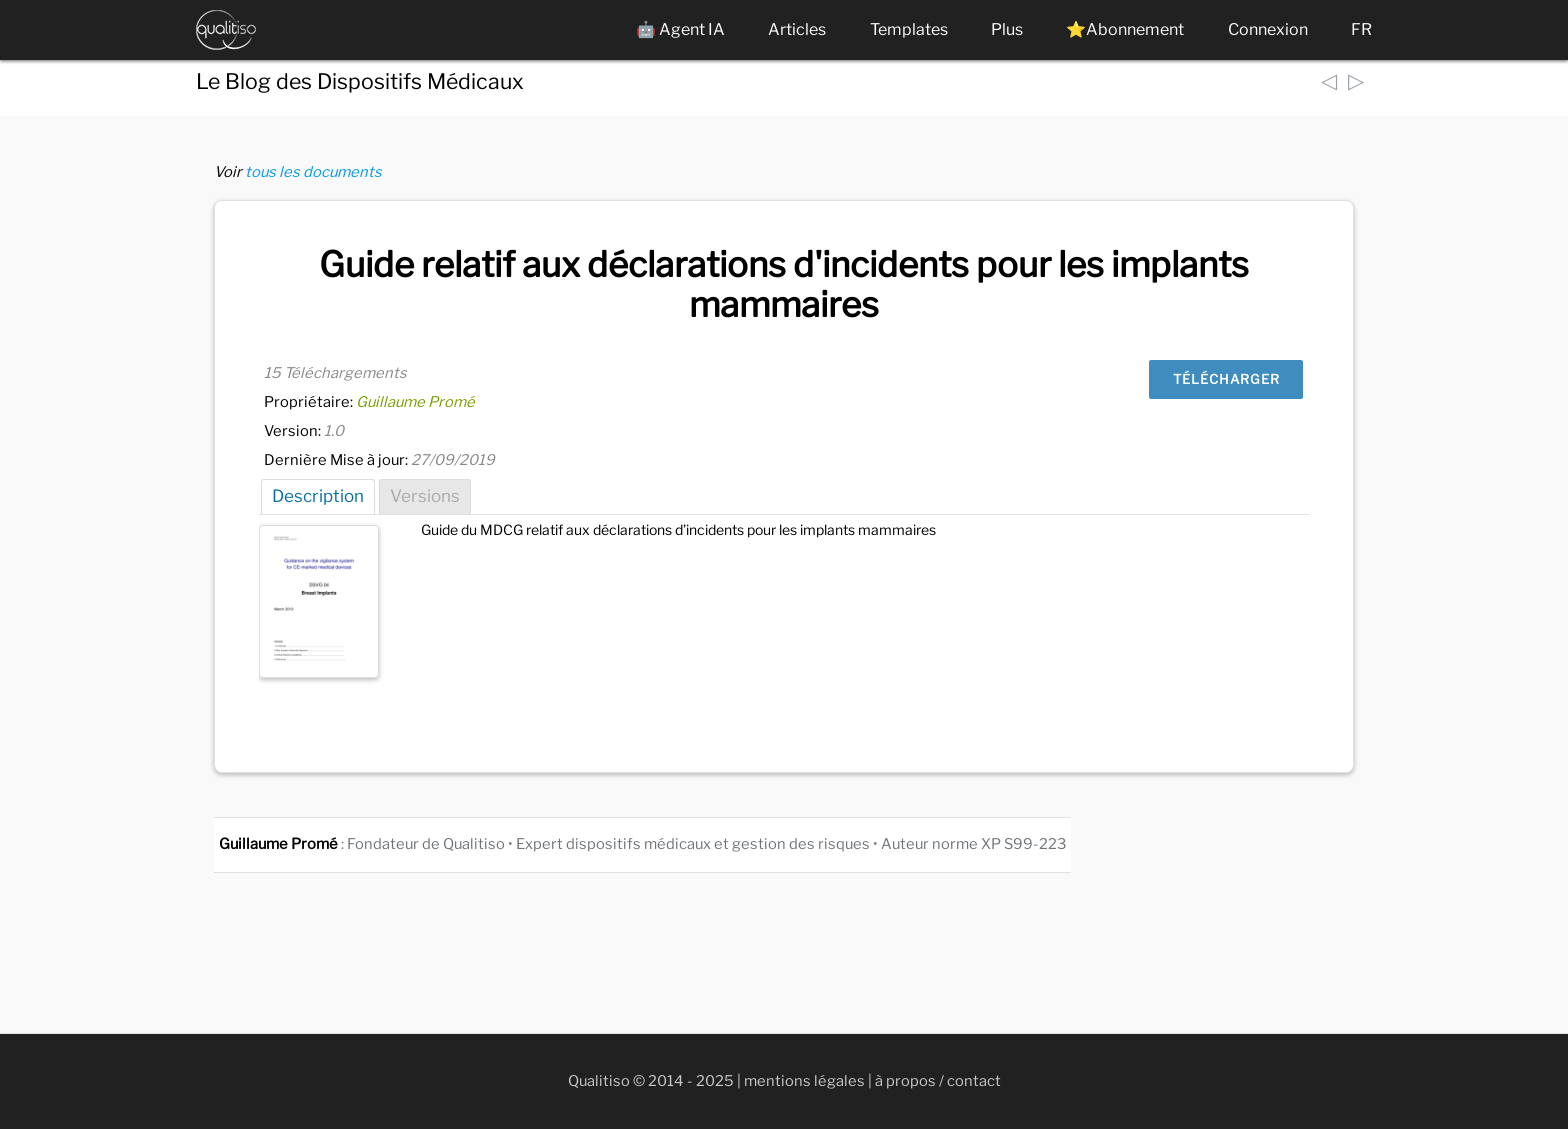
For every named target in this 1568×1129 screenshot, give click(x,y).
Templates (909, 29)
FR (1361, 29)
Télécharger (1226, 379)
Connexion (1268, 29)
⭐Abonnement (1125, 29)
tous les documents (313, 172)
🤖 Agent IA (680, 29)
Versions (425, 496)
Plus (1007, 29)
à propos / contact (938, 1081)
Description (318, 496)
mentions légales (804, 1081)
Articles (797, 29)
